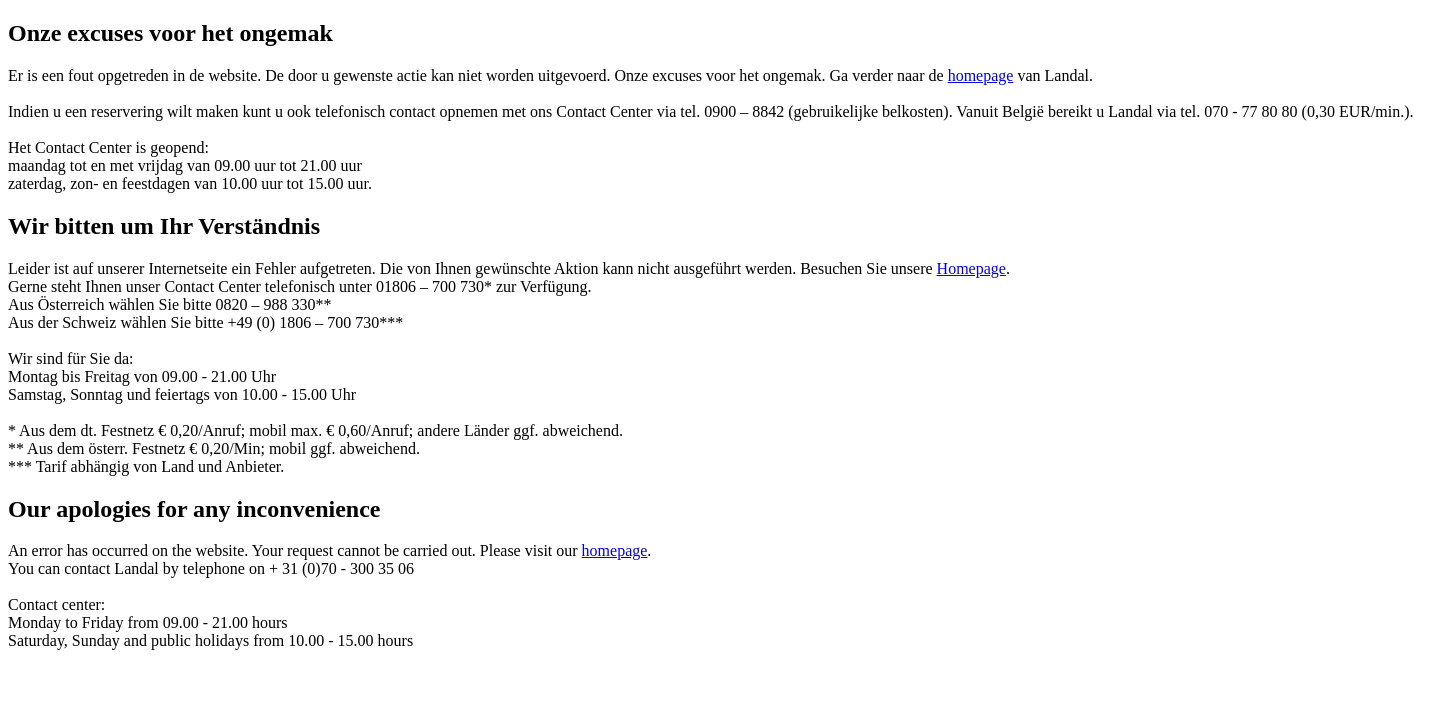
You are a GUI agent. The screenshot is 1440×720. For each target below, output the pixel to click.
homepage (981, 75)
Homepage (971, 268)
